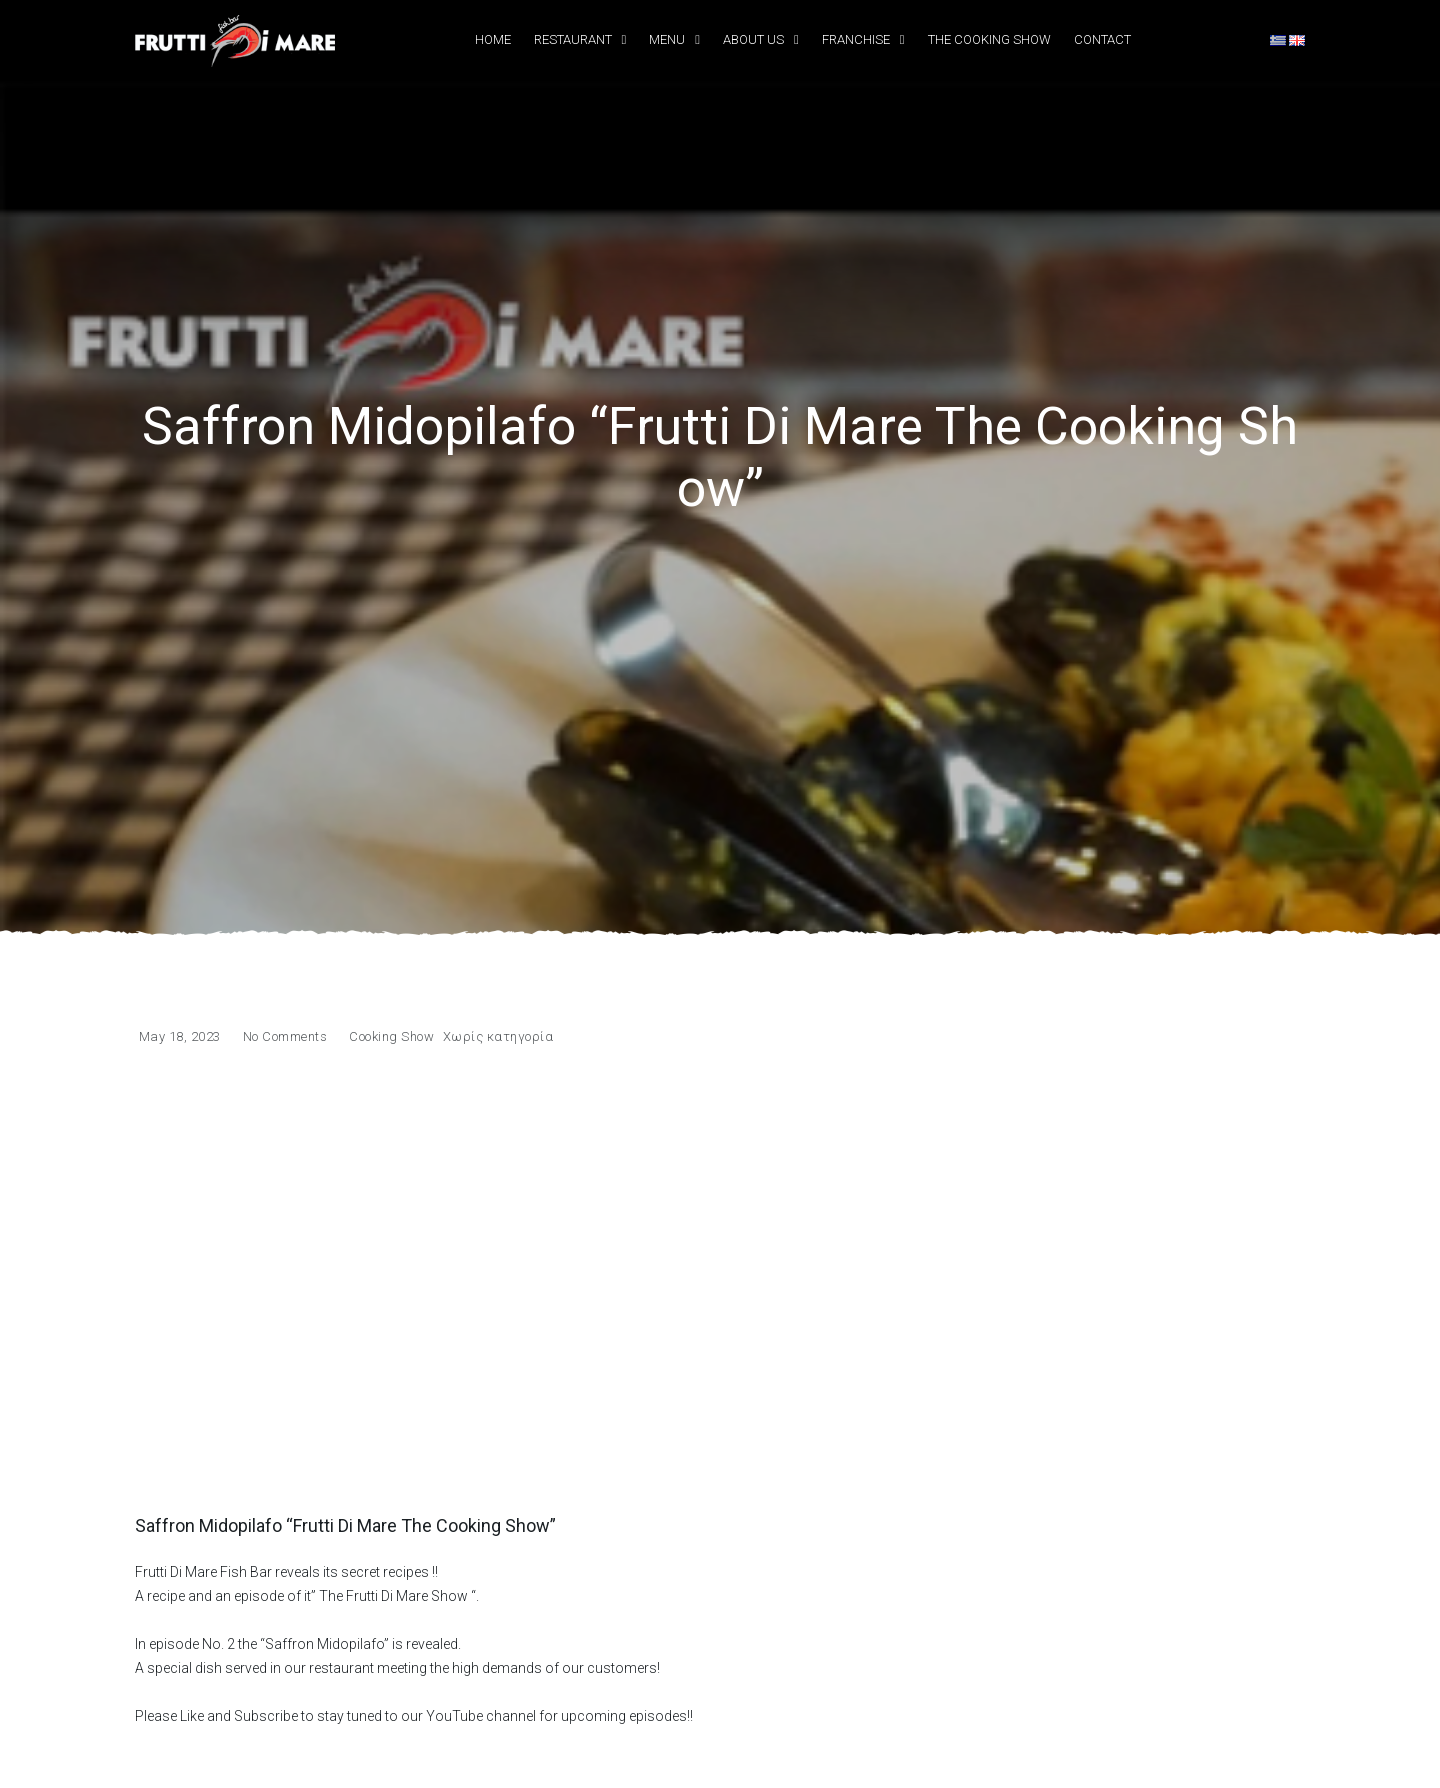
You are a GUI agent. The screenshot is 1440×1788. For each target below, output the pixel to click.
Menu (667, 39)
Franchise (856, 39)
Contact (1102, 39)
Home (493, 39)
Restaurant (573, 39)
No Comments (285, 1036)
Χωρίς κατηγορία (498, 1036)
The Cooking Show (989, 39)
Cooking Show (391, 1036)
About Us (753, 39)
